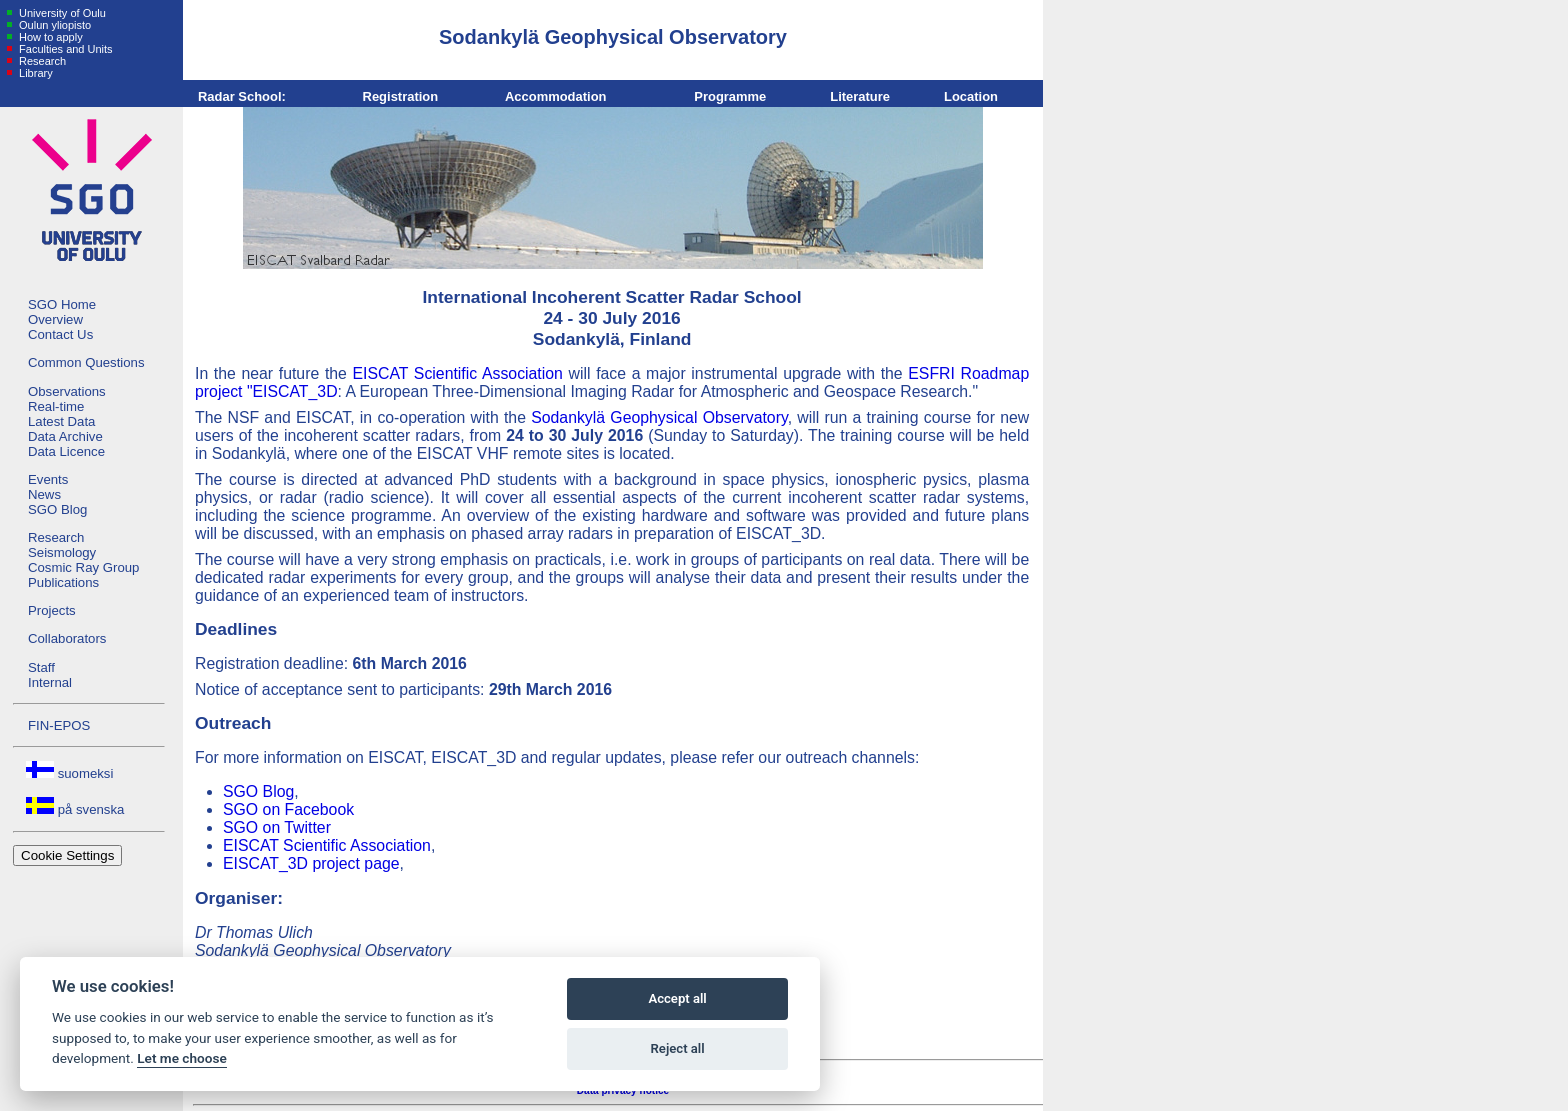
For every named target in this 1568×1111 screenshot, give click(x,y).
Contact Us (60, 334)
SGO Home (62, 304)
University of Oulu (61, 13)
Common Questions (86, 362)
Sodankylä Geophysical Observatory (659, 417)
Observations (67, 391)
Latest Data (61, 421)
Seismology (62, 552)
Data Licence (66, 451)
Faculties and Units (64, 49)
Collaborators (67, 638)
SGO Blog (57, 509)
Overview (55, 319)
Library (34, 73)
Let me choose (181, 1058)
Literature (860, 96)
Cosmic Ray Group (83, 567)
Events (48, 479)
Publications (63, 582)
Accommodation (555, 96)
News (44, 494)
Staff (41, 667)
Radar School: (242, 96)
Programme (730, 96)
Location (971, 96)
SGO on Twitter (277, 827)
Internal (50, 682)
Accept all (677, 998)
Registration (401, 96)
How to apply (49, 37)
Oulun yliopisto (53, 25)
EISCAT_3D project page (311, 863)
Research (41, 61)
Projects (52, 610)
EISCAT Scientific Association (458, 373)
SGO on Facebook (288, 809)
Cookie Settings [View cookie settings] (67, 855)
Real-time (56, 406)
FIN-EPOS (59, 725)
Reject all (678, 1048)
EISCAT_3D (295, 391)
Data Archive (65, 436)
